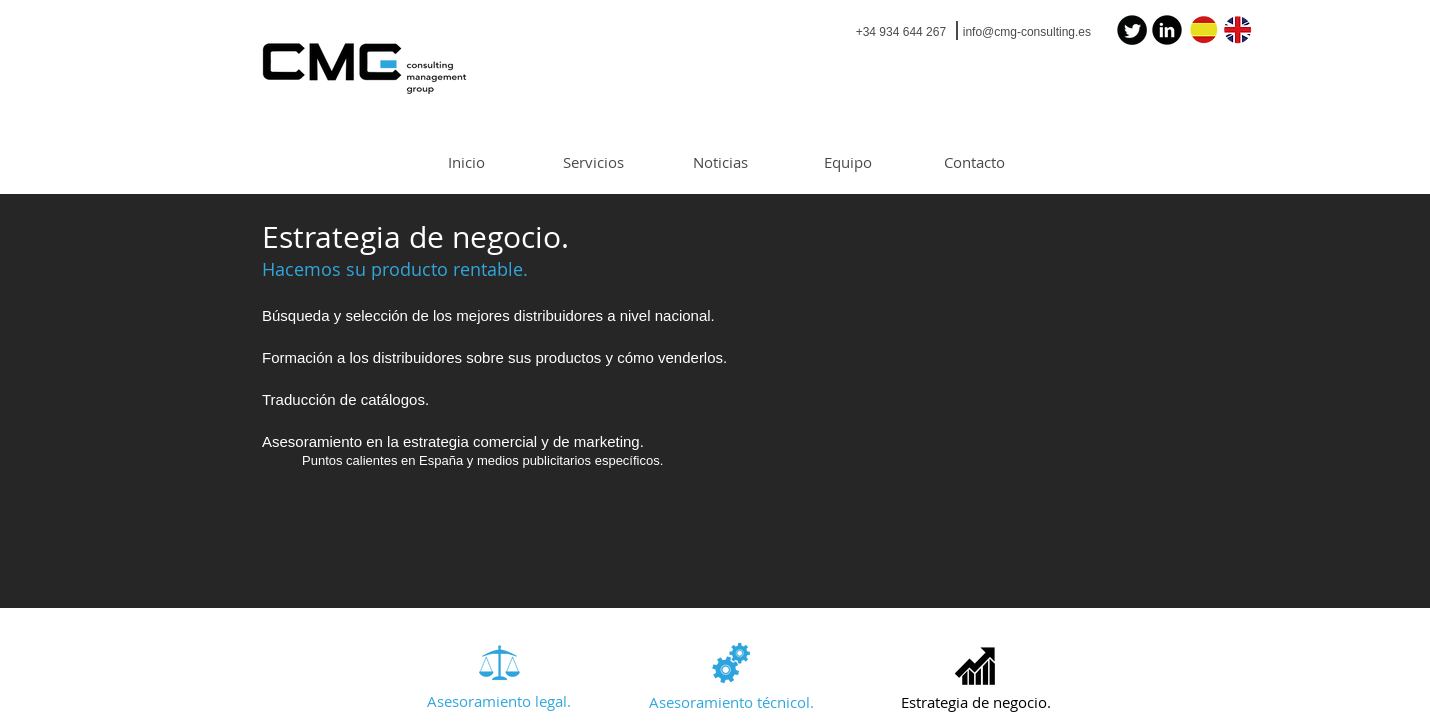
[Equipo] (847, 162)
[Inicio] (466, 162)
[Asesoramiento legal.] (499, 702)
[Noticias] (720, 162)
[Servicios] (593, 162)
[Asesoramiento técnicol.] (731, 703)
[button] (975, 703)
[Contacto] (974, 162)
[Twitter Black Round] (1132, 30)
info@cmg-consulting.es (1027, 32)
